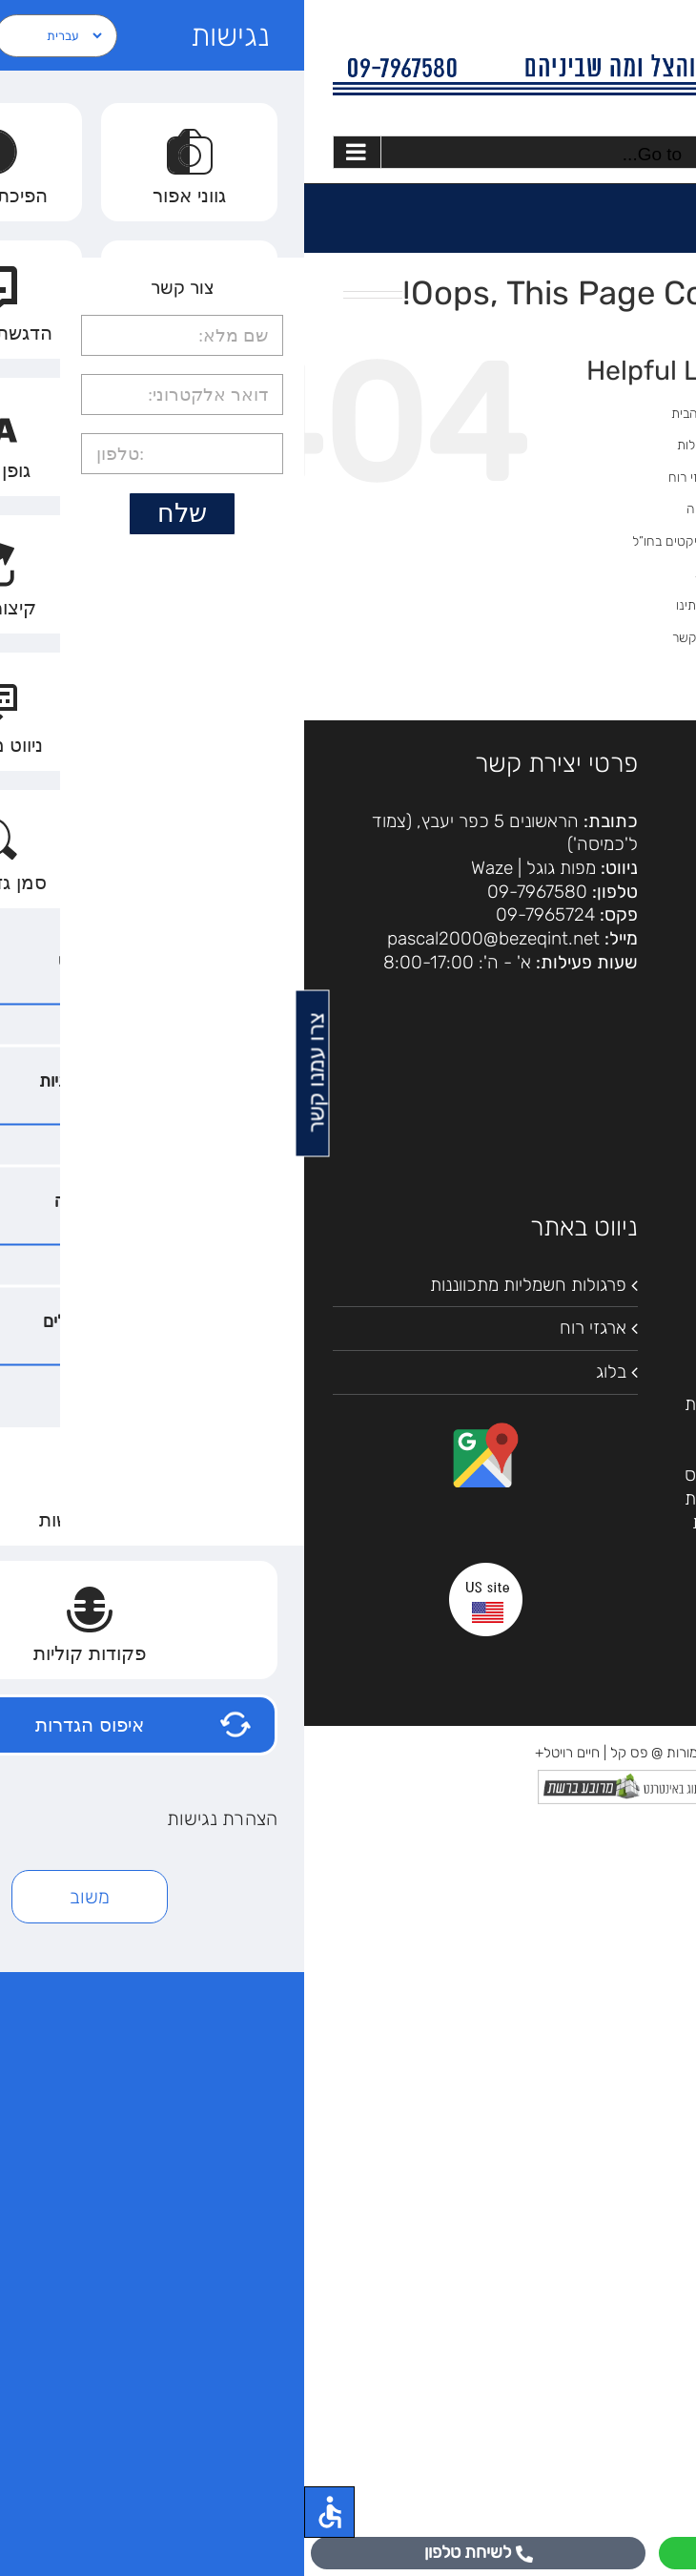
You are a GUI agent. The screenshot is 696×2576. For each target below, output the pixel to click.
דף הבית (390, 413)
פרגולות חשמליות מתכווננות (224, 1285)
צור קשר (390, 638)
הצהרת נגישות (615, 862)
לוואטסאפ (522, 2552)
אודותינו (392, 605)
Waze (188, 868)
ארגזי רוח (388, 477)
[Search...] (584, 527)
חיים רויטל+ (263, 1752)
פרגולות (393, 445)
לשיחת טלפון (174, 2552)
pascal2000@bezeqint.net (189, 938)
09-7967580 (233, 892)
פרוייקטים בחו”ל (370, 541)
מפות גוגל (257, 868)
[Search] (488, 527)
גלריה (397, 509)
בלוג (402, 573)
